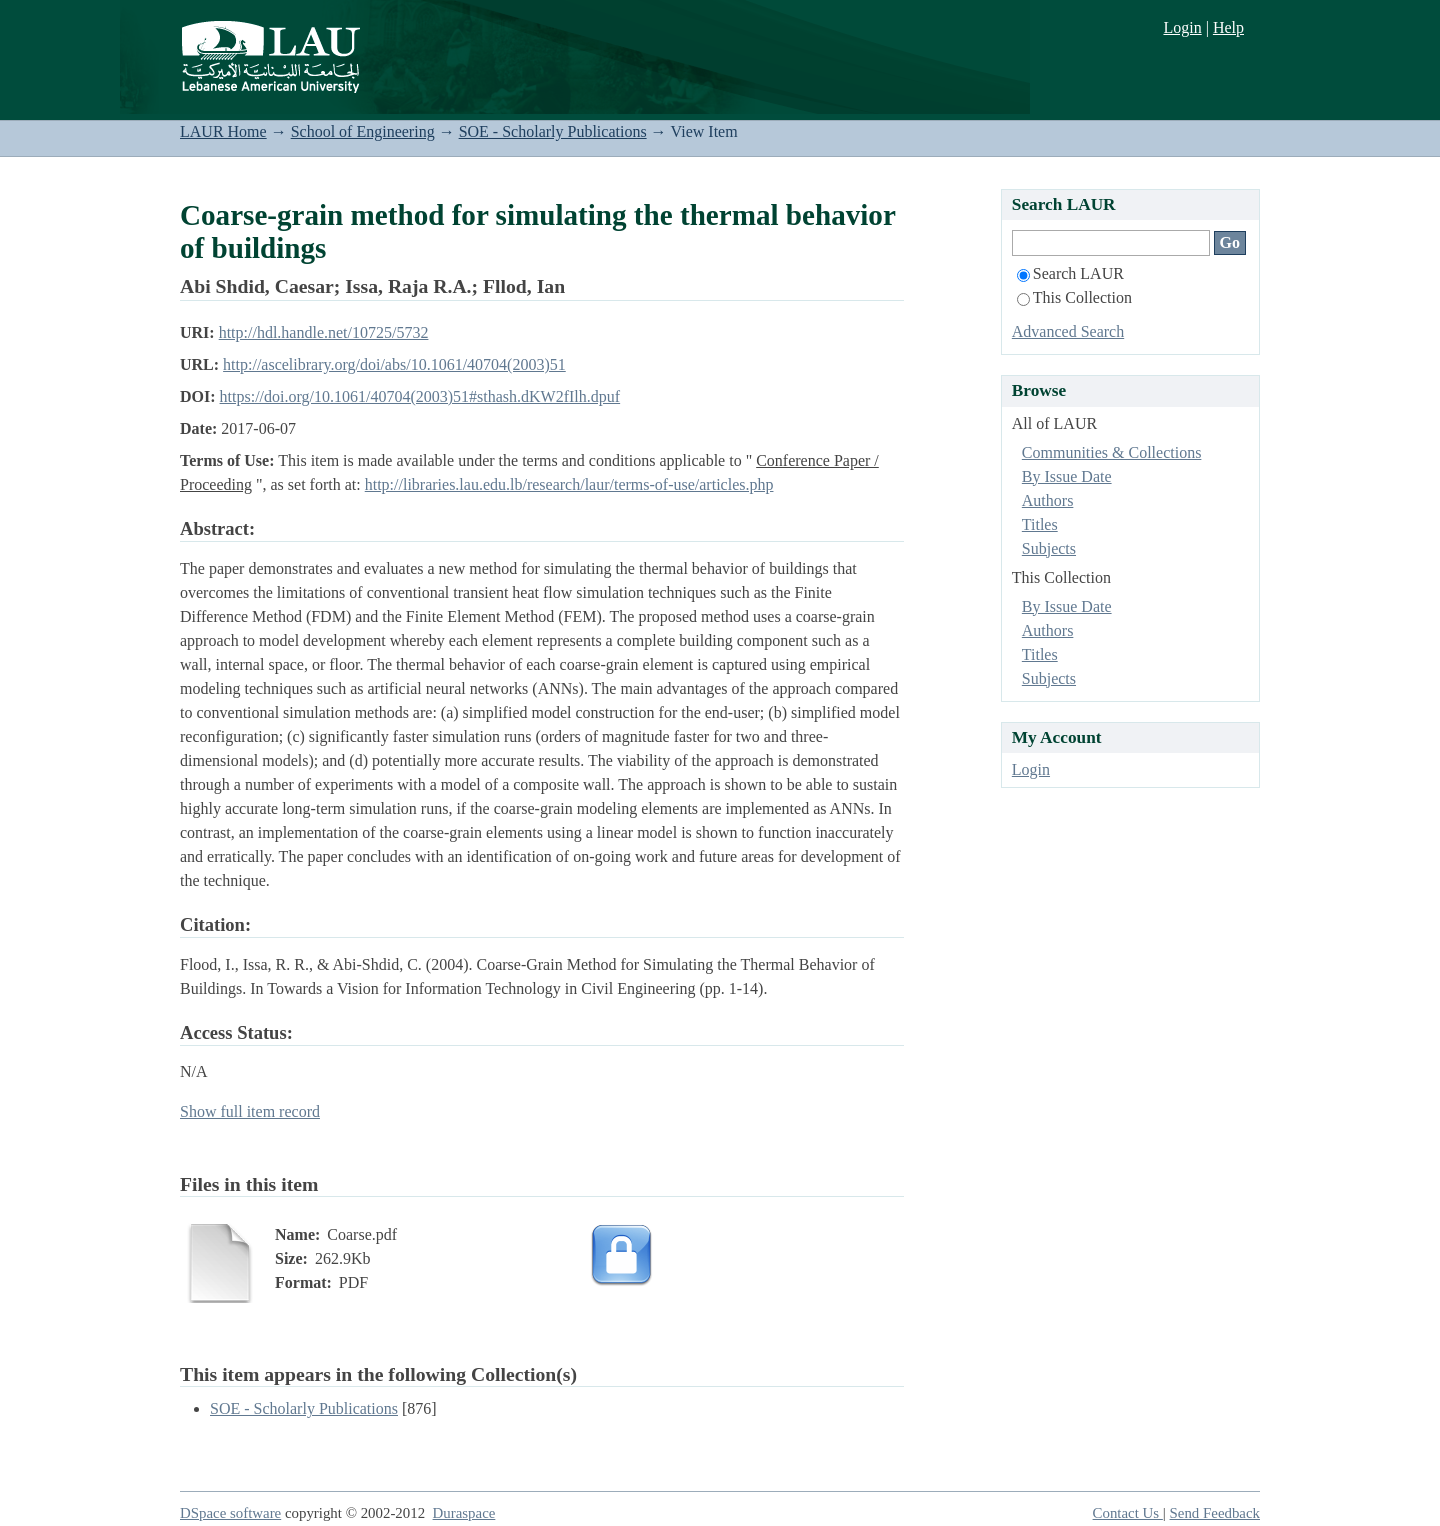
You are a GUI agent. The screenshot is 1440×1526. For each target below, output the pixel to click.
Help (1228, 27)
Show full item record (250, 1111)
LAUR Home (223, 131)
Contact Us (1128, 1513)
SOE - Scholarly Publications (553, 131)
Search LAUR (1070, 273)
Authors (1048, 500)
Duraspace (464, 1513)
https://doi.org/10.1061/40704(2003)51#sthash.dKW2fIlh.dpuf (420, 396)
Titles (1040, 524)
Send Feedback (1215, 1513)
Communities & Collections (1112, 452)
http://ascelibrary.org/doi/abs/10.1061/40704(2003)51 (394, 364)
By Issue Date (1067, 476)
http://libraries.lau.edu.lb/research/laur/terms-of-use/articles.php (569, 484)
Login (1182, 27)
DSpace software (230, 1513)
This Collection (1074, 297)
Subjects (1049, 548)
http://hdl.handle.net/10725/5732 (324, 332)
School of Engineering (363, 131)
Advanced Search (1068, 331)
